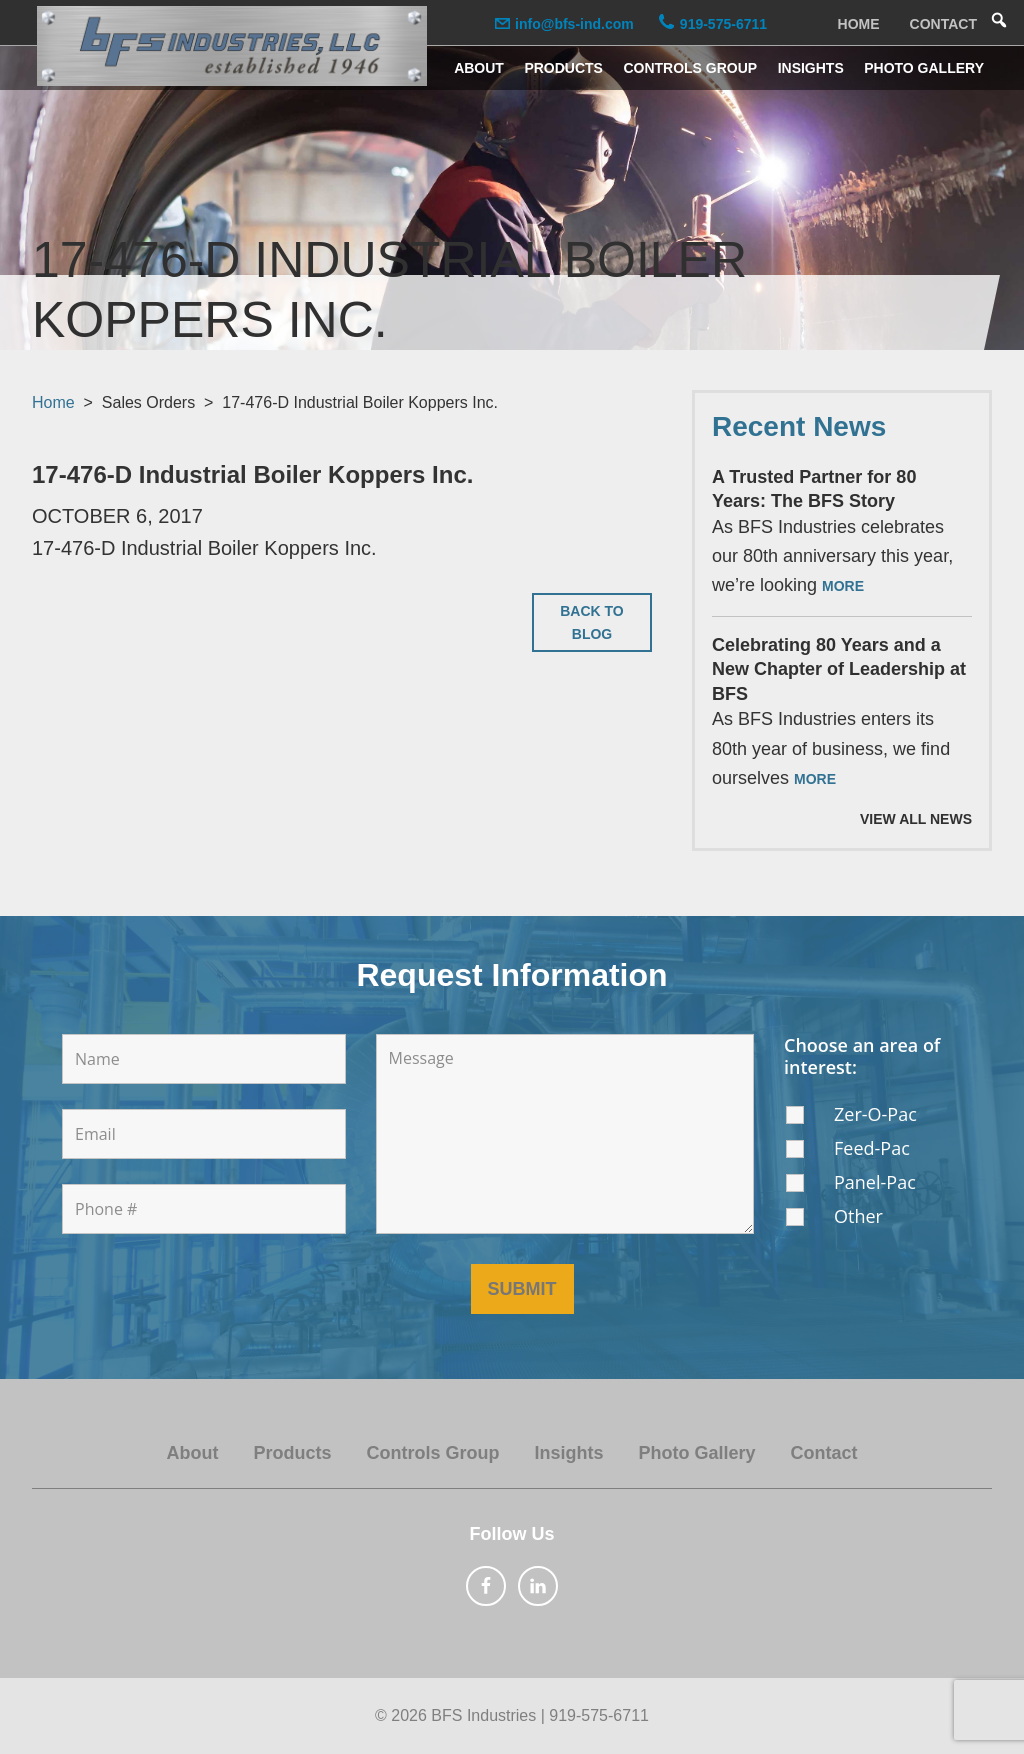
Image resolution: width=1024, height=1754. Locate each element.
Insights (568, 1453)
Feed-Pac (872, 1148)
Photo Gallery (697, 1453)
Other (858, 1216)
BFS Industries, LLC (232, 46)
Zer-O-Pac (875, 1114)
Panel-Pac (875, 1182)
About (192, 1453)
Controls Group (432, 1453)
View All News (916, 819)
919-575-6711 (718, 24)
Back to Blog (592, 622)
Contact (824, 1453)
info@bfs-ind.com (570, 24)
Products (292, 1453)
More (843, 586)
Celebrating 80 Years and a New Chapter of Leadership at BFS (839, 669)
